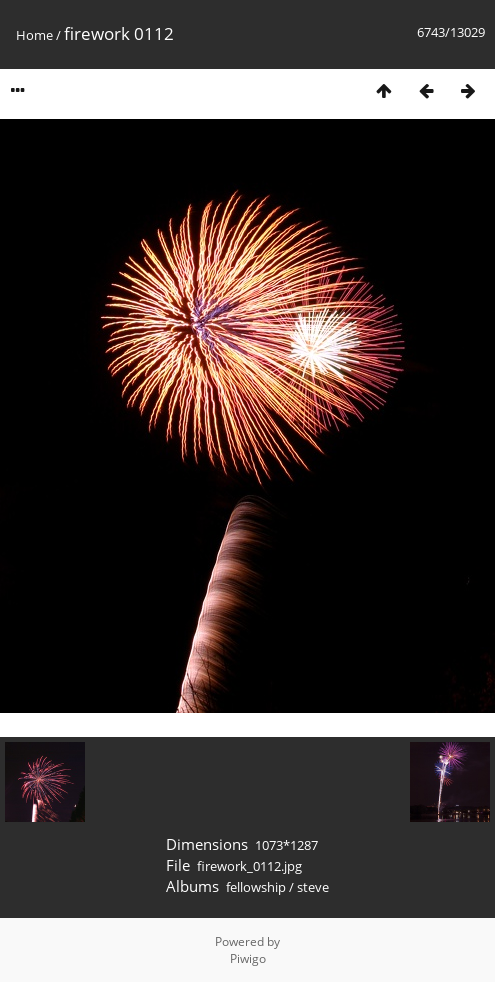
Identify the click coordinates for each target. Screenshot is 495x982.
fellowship (256, 887)
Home (34, 35)
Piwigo (248, 958)
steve (313, 887)
